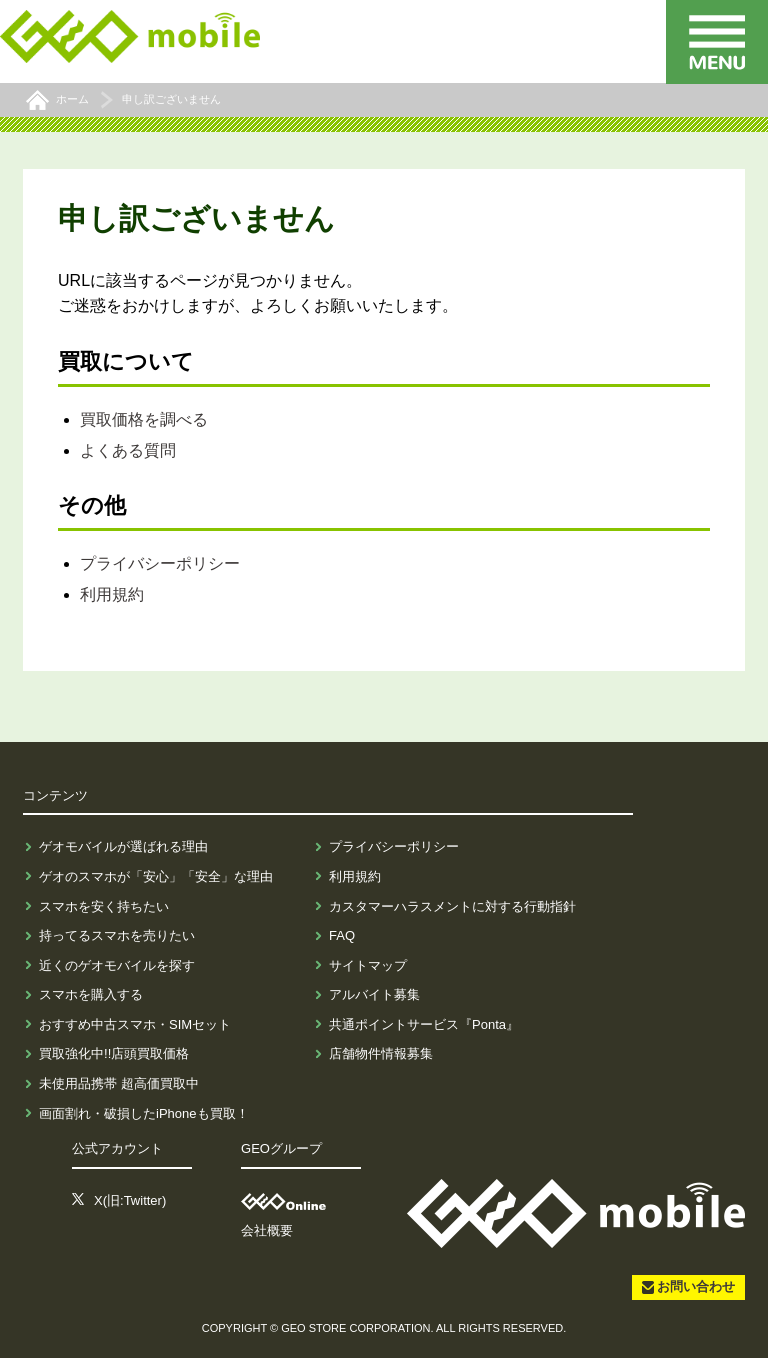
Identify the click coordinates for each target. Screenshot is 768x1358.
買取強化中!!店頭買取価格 (114, 1053)
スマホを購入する (91, 994)
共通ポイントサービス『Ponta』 (424, 1024)
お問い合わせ (696, 1286)
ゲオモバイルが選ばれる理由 (123, 846)
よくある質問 (128, 450)
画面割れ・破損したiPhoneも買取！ (143, 1113)
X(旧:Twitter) (130, 1200)
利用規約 (112, 594)
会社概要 (267, 1230)
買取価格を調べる (144, 419)
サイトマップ (368, 965)
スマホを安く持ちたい (104, 906)
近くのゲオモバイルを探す (117, 965)
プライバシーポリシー (160, 563)
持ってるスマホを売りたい (117, 935)
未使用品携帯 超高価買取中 (119, 1083)
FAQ (342, 935)
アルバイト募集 (374, 994)
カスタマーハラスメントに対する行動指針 (452, 906)
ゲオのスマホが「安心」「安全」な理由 (156, 876)
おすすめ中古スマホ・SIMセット (135, 1024)
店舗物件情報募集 (381, 1053)
